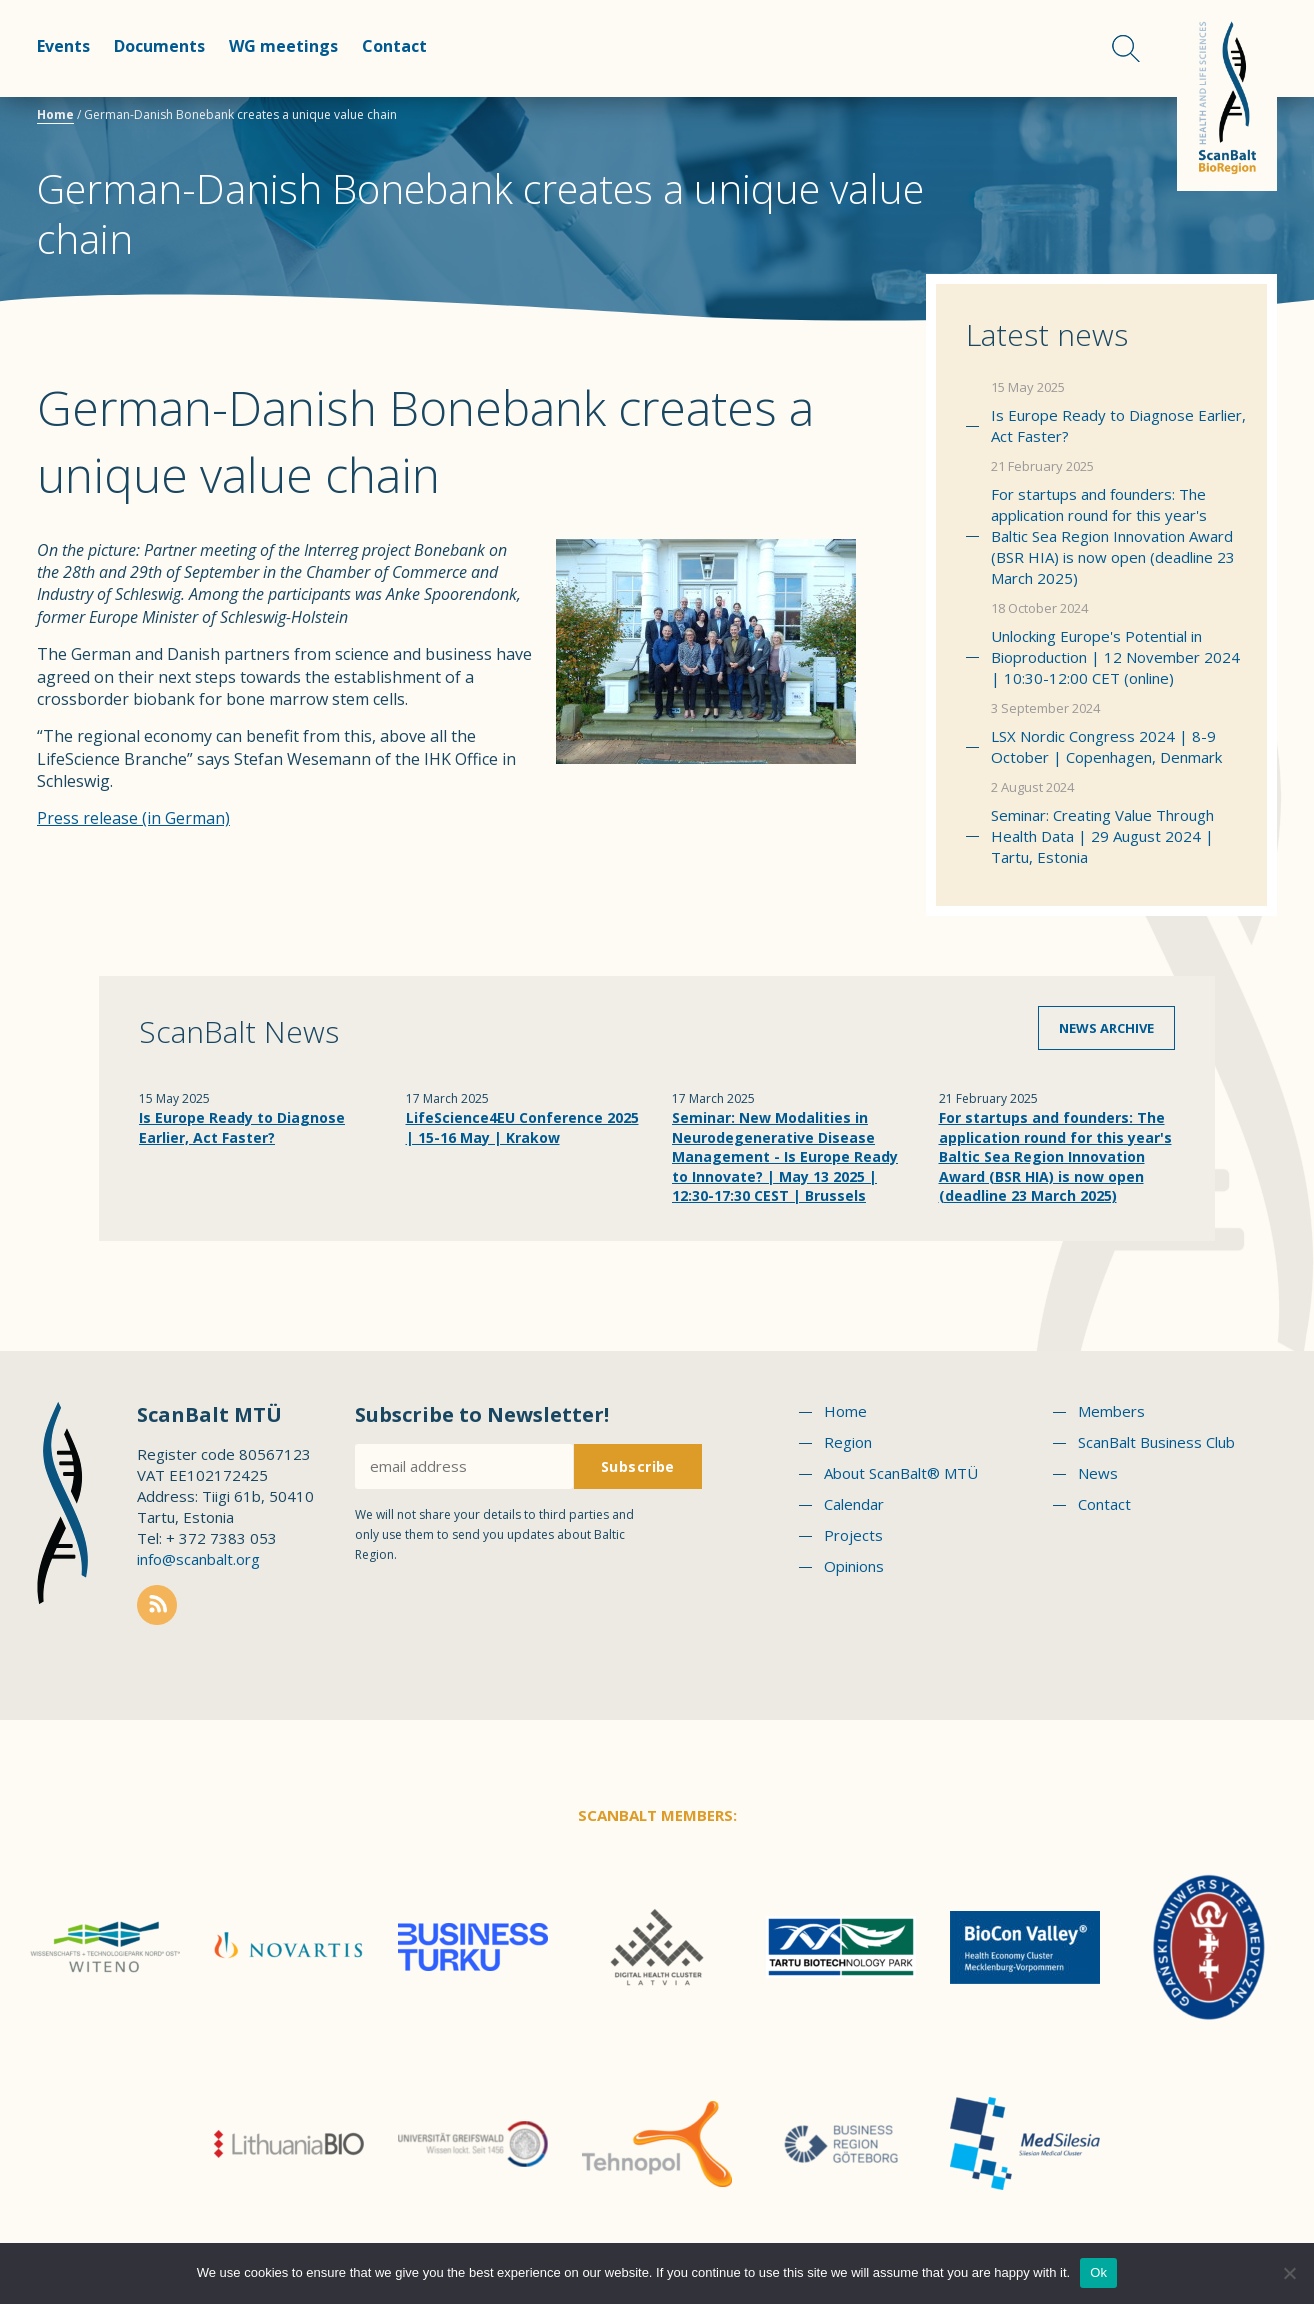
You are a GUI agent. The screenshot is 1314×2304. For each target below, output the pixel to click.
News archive (1106, 1028)
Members (1111, 1411)
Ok (1098, 2272)
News (1098, 1473)
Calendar (854, 1504)
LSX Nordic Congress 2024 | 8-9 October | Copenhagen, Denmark (1106, 746)
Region (848, 1442)
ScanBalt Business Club (1156, 1442)
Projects (853, 1535)
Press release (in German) (133, 818)
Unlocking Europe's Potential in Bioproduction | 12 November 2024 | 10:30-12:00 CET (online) (1115, 657)
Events (63, 46)
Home (55, 114)
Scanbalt (1227, 95)
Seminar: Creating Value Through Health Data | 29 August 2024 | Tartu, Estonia (1102, 836)
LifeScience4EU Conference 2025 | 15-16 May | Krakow (522, 1127)
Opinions (854, 1566)
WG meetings (283, 46)
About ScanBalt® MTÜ (901, 1473)
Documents (159, 46)
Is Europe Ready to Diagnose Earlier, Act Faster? (1118, 425)
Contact (394, 46)
